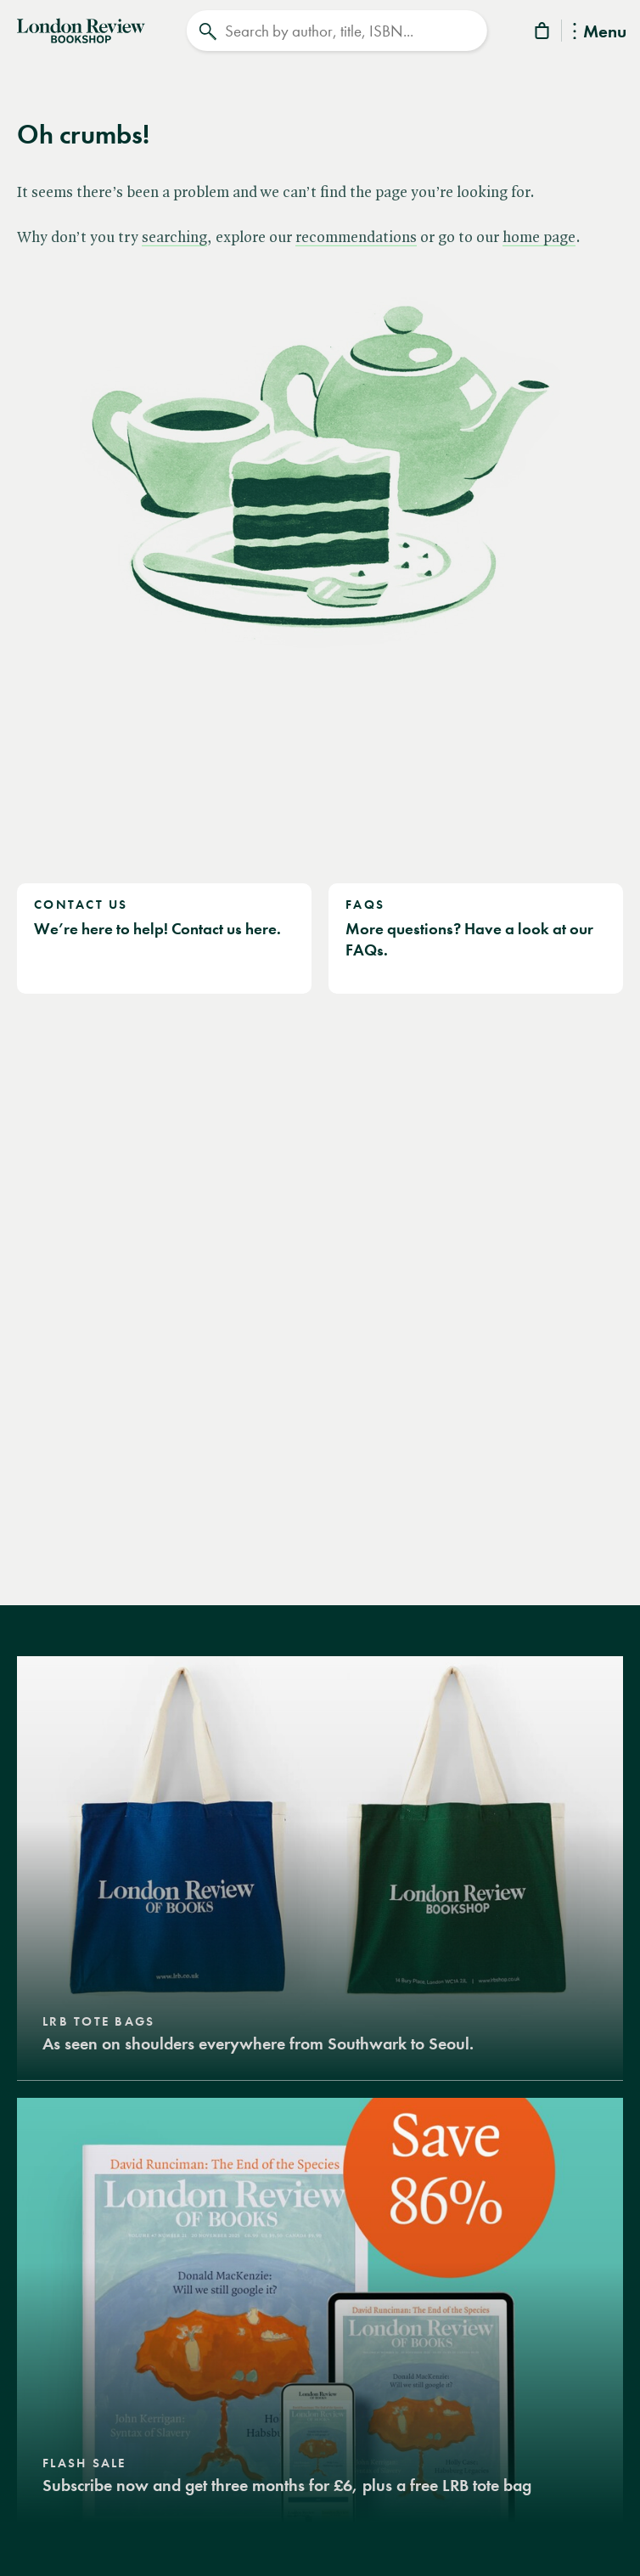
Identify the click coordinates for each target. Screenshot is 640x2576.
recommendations (356, 238)
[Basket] (543, 33)
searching (174, 238)
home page (538, 238)
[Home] (81, 29)
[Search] (337, 30)
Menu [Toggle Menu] (599, 33)
